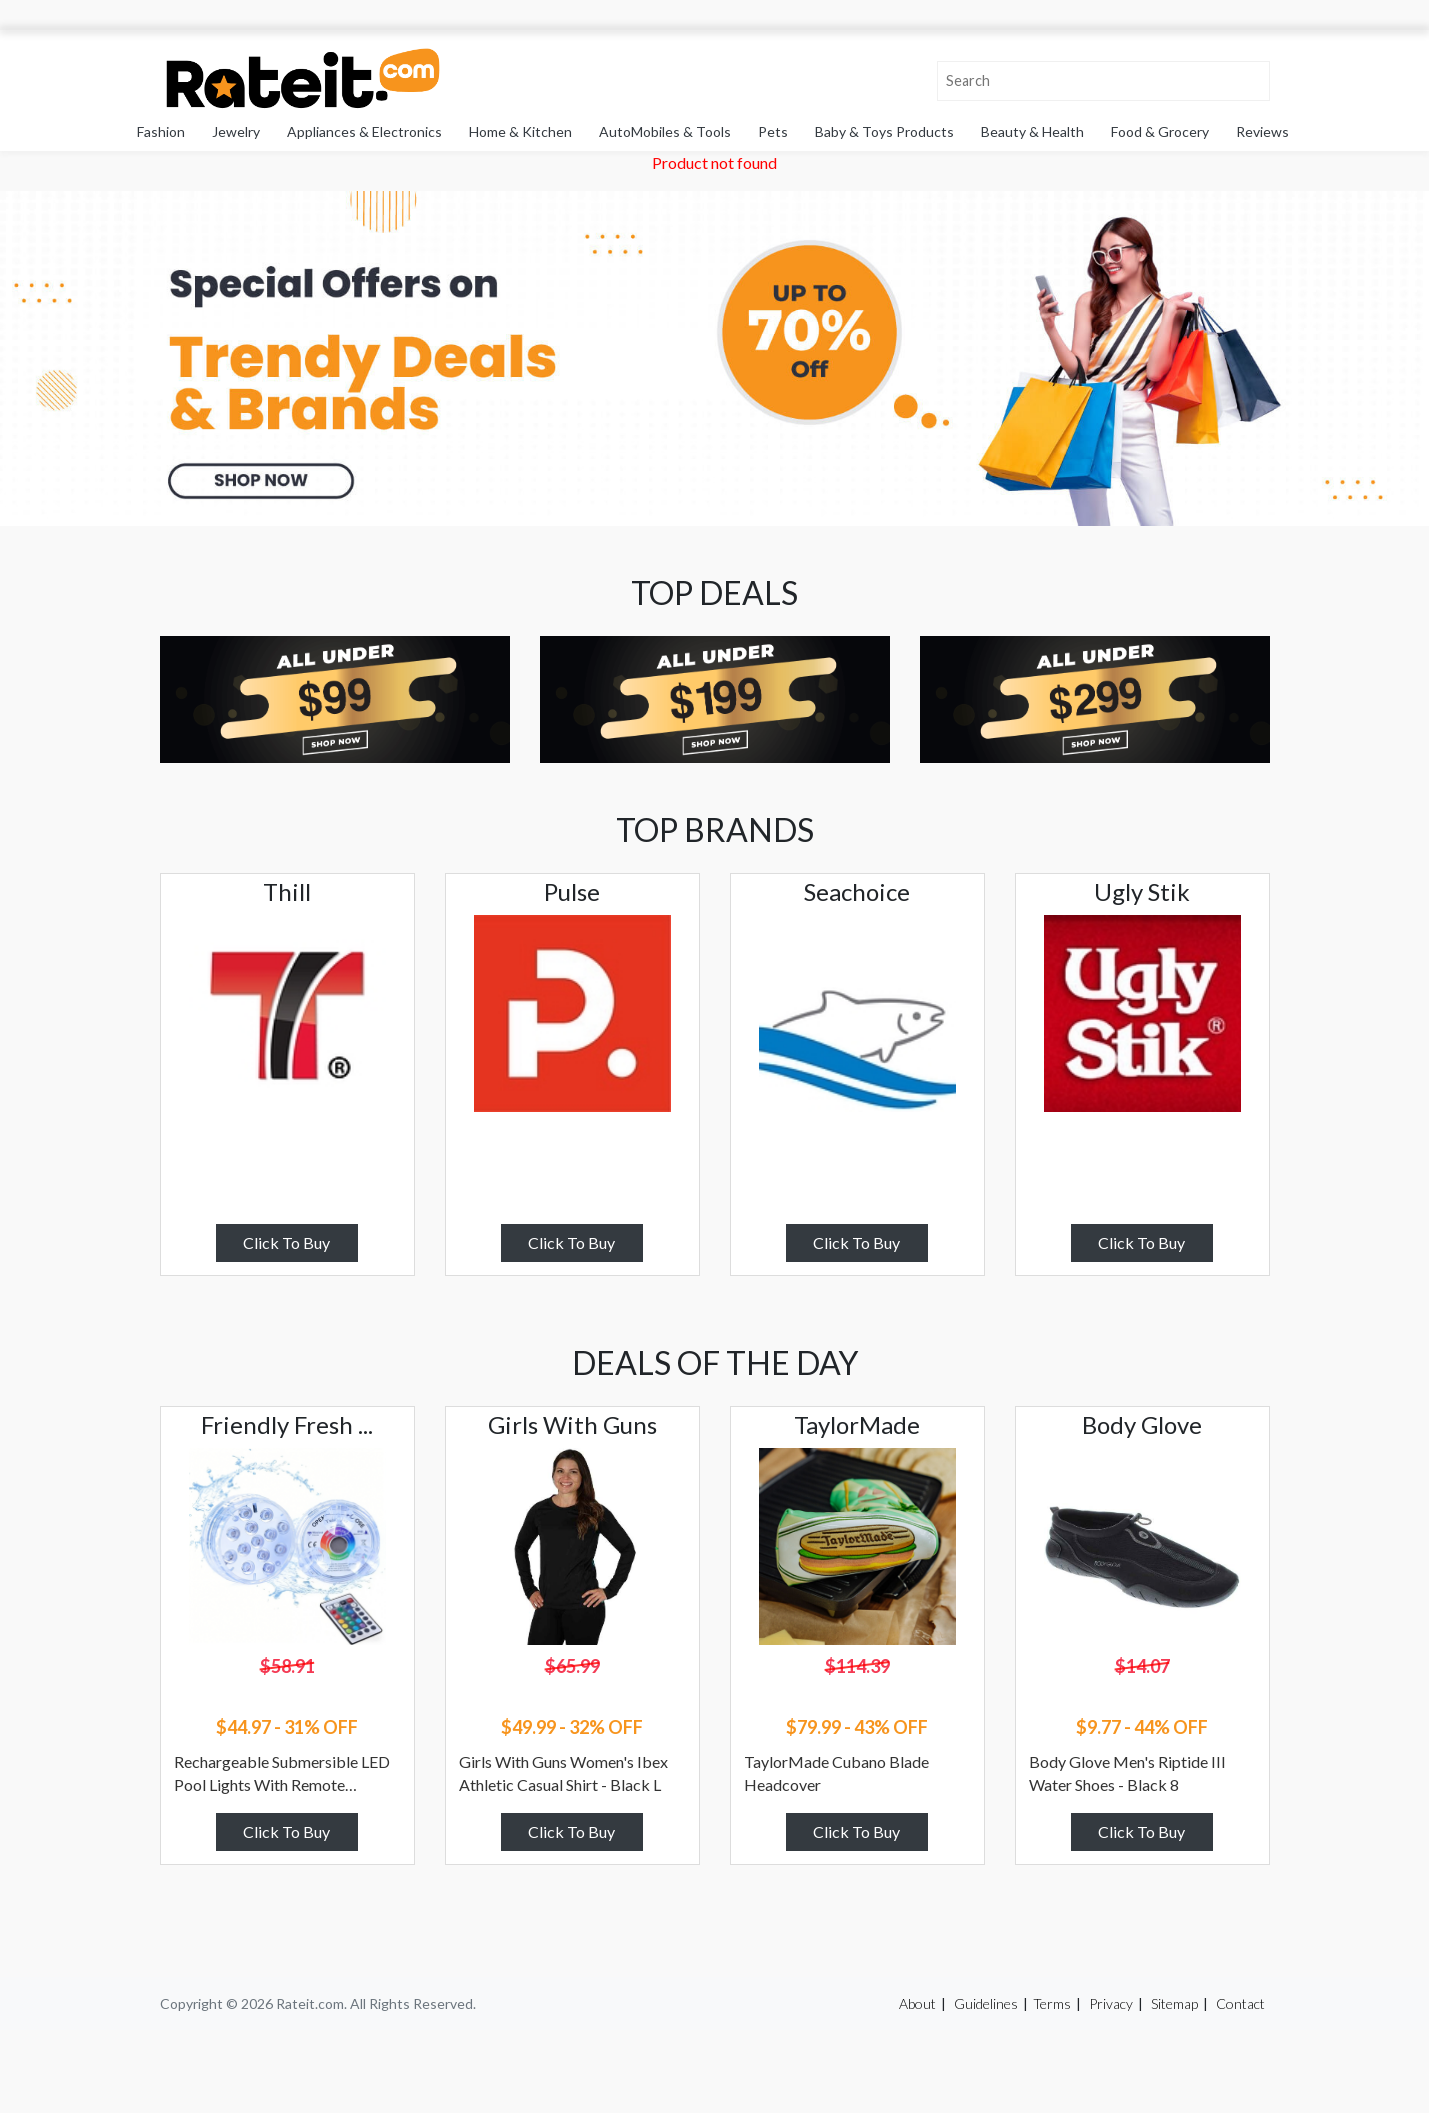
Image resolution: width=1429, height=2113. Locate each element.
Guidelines (986, 2003)
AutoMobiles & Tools (665, 131)
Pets (773, 131)
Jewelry (236, 131)
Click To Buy (286, 1242)
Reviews (1262, 131)
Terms (1052, 2003)
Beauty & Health (1032, 131)
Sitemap (1174, 2003)
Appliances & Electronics (364, 131)
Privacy (1111, 2003)
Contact (1240, 2003)
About (917, 2003)
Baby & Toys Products (884, 131)
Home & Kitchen (520, 131)
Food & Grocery (1160, 131)
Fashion (161, 131)
